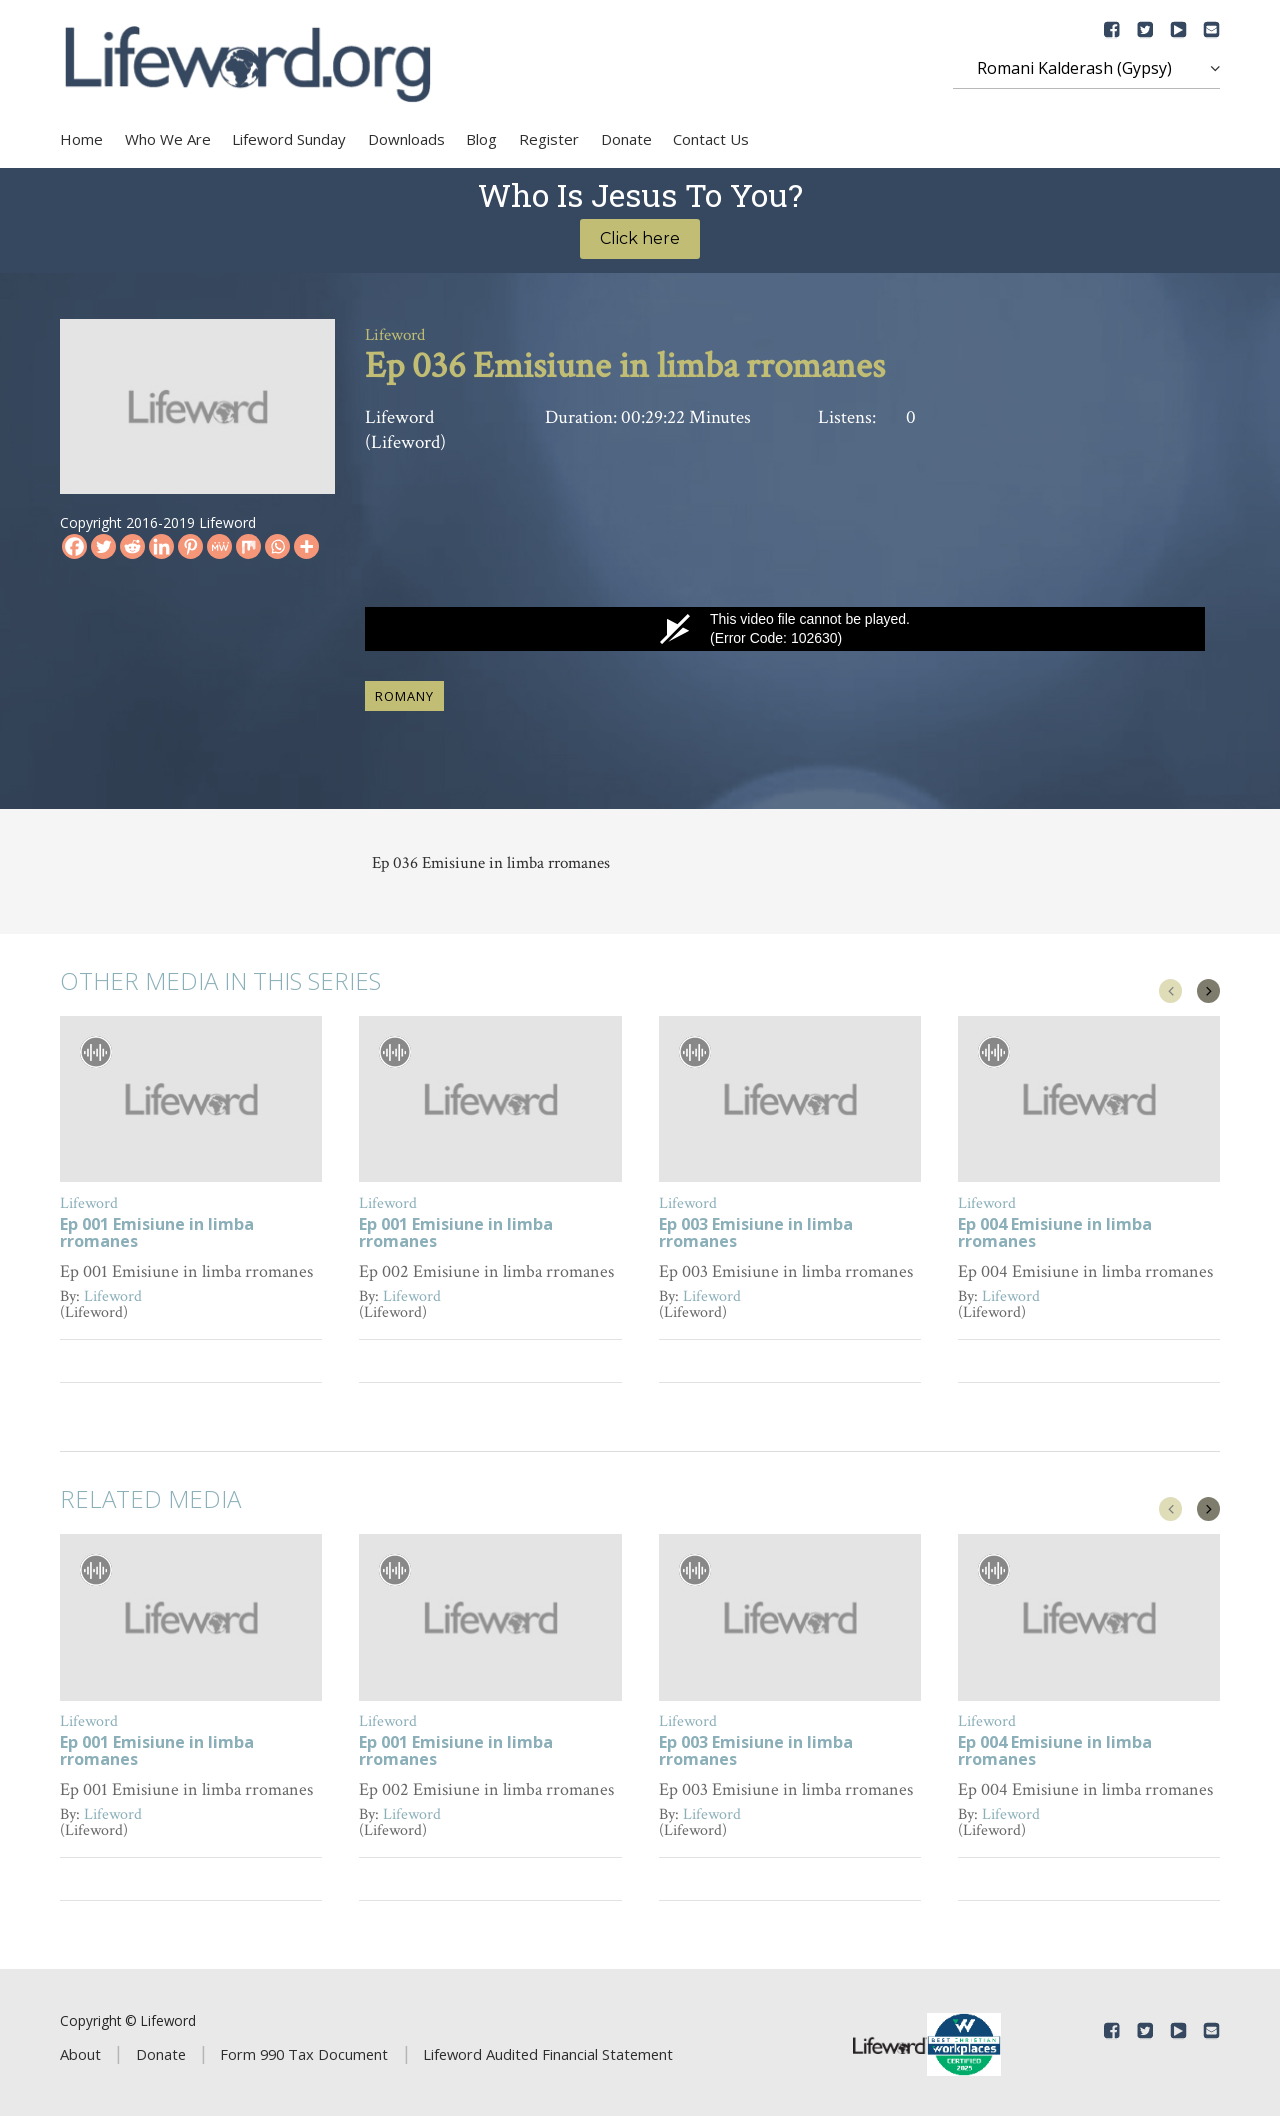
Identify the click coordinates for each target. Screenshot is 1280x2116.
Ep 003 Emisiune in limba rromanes (756, 1231)
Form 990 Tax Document (304, 2051)
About (80, 2051)
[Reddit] (132, 546)
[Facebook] (74, 546)
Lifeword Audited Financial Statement (548, 2051)
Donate (626, 139)
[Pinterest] (190, 546)
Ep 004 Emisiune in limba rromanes (1055, 1231)
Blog (481, 139)
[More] (306, 546)
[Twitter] (103, 546)
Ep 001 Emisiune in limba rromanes (157, 1231)
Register (549, 139)
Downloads (406, 139)
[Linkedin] (161, 546)
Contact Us (711, 139)
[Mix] (248, 546)
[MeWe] (219, 546)
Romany (404, 692)
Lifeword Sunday (289, 139)
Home (81, 139)
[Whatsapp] (277, 546)
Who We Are (168, 139)
